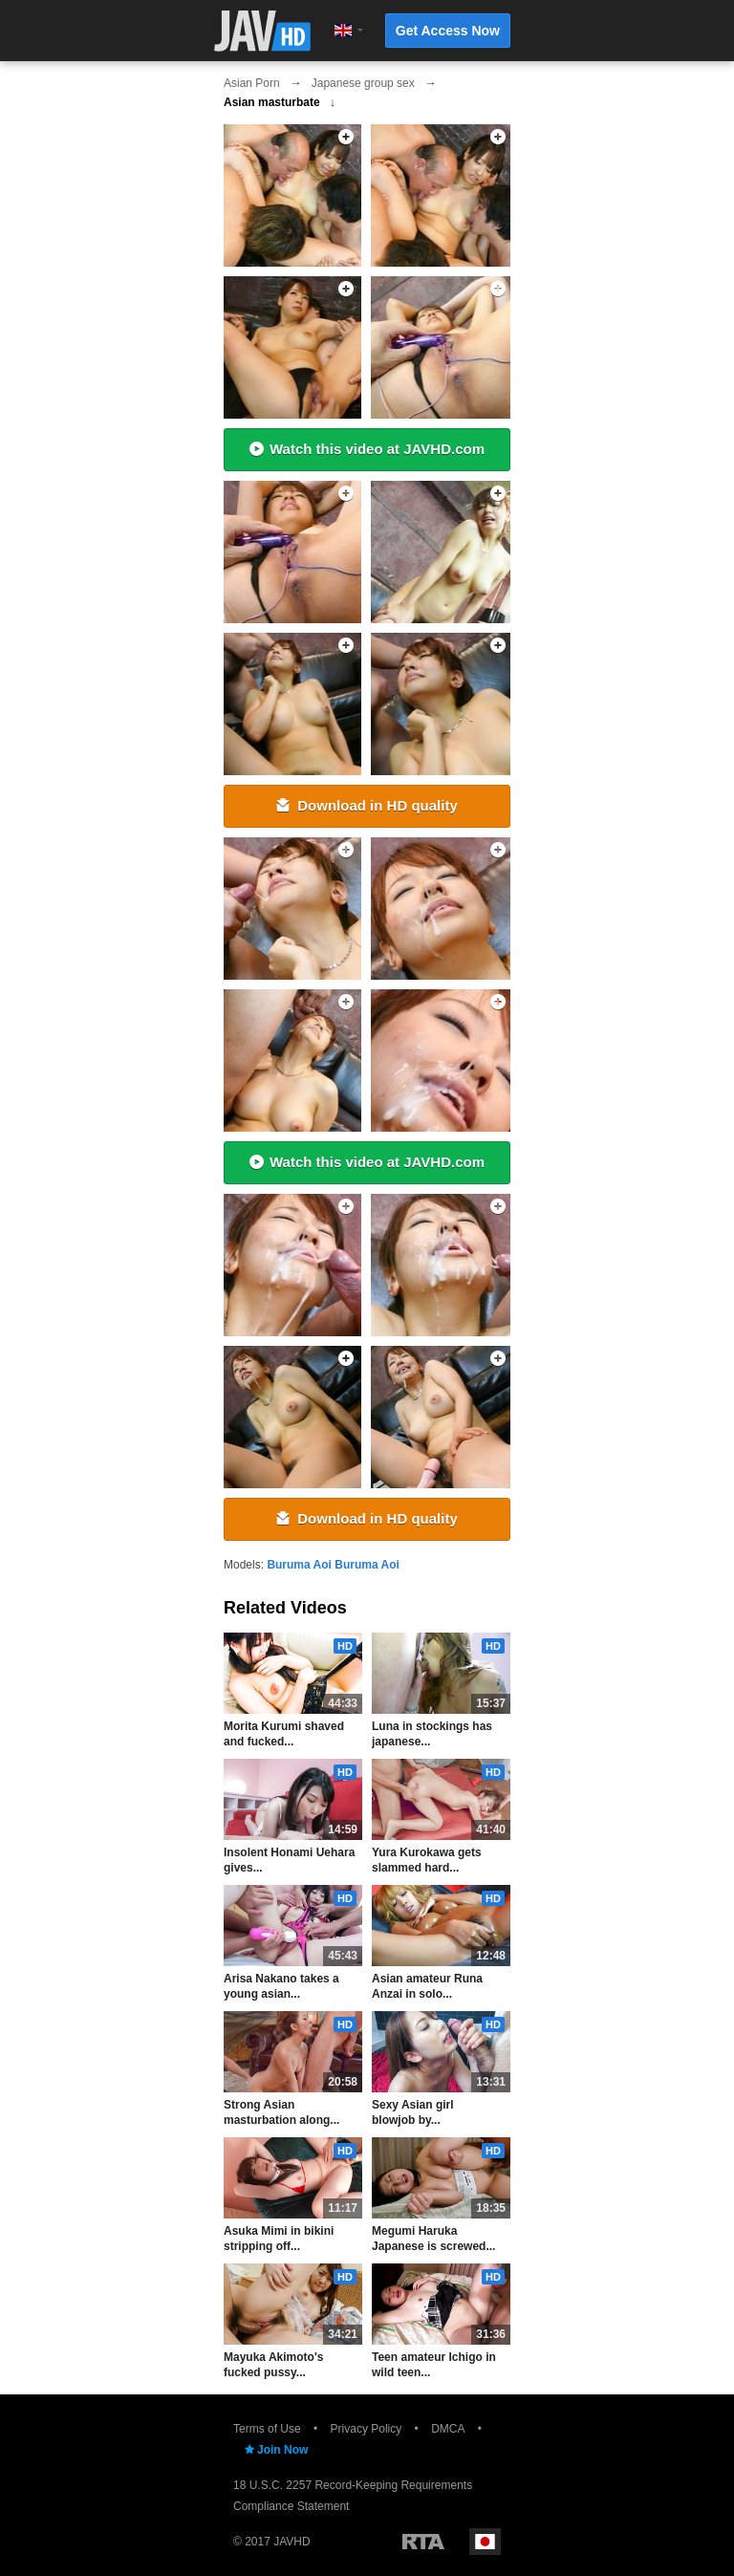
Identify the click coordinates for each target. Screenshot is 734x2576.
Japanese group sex (363, 83)
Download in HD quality (367, 805)
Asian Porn (252, 83)
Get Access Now (448, 30)
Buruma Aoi (299, 1564)
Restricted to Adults (423, 2541)
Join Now (275, 2450)
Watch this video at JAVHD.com (367, 449)
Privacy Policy (366, 2428)
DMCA (447, 2428)
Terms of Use (267, 2428)
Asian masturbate (272, 102)
